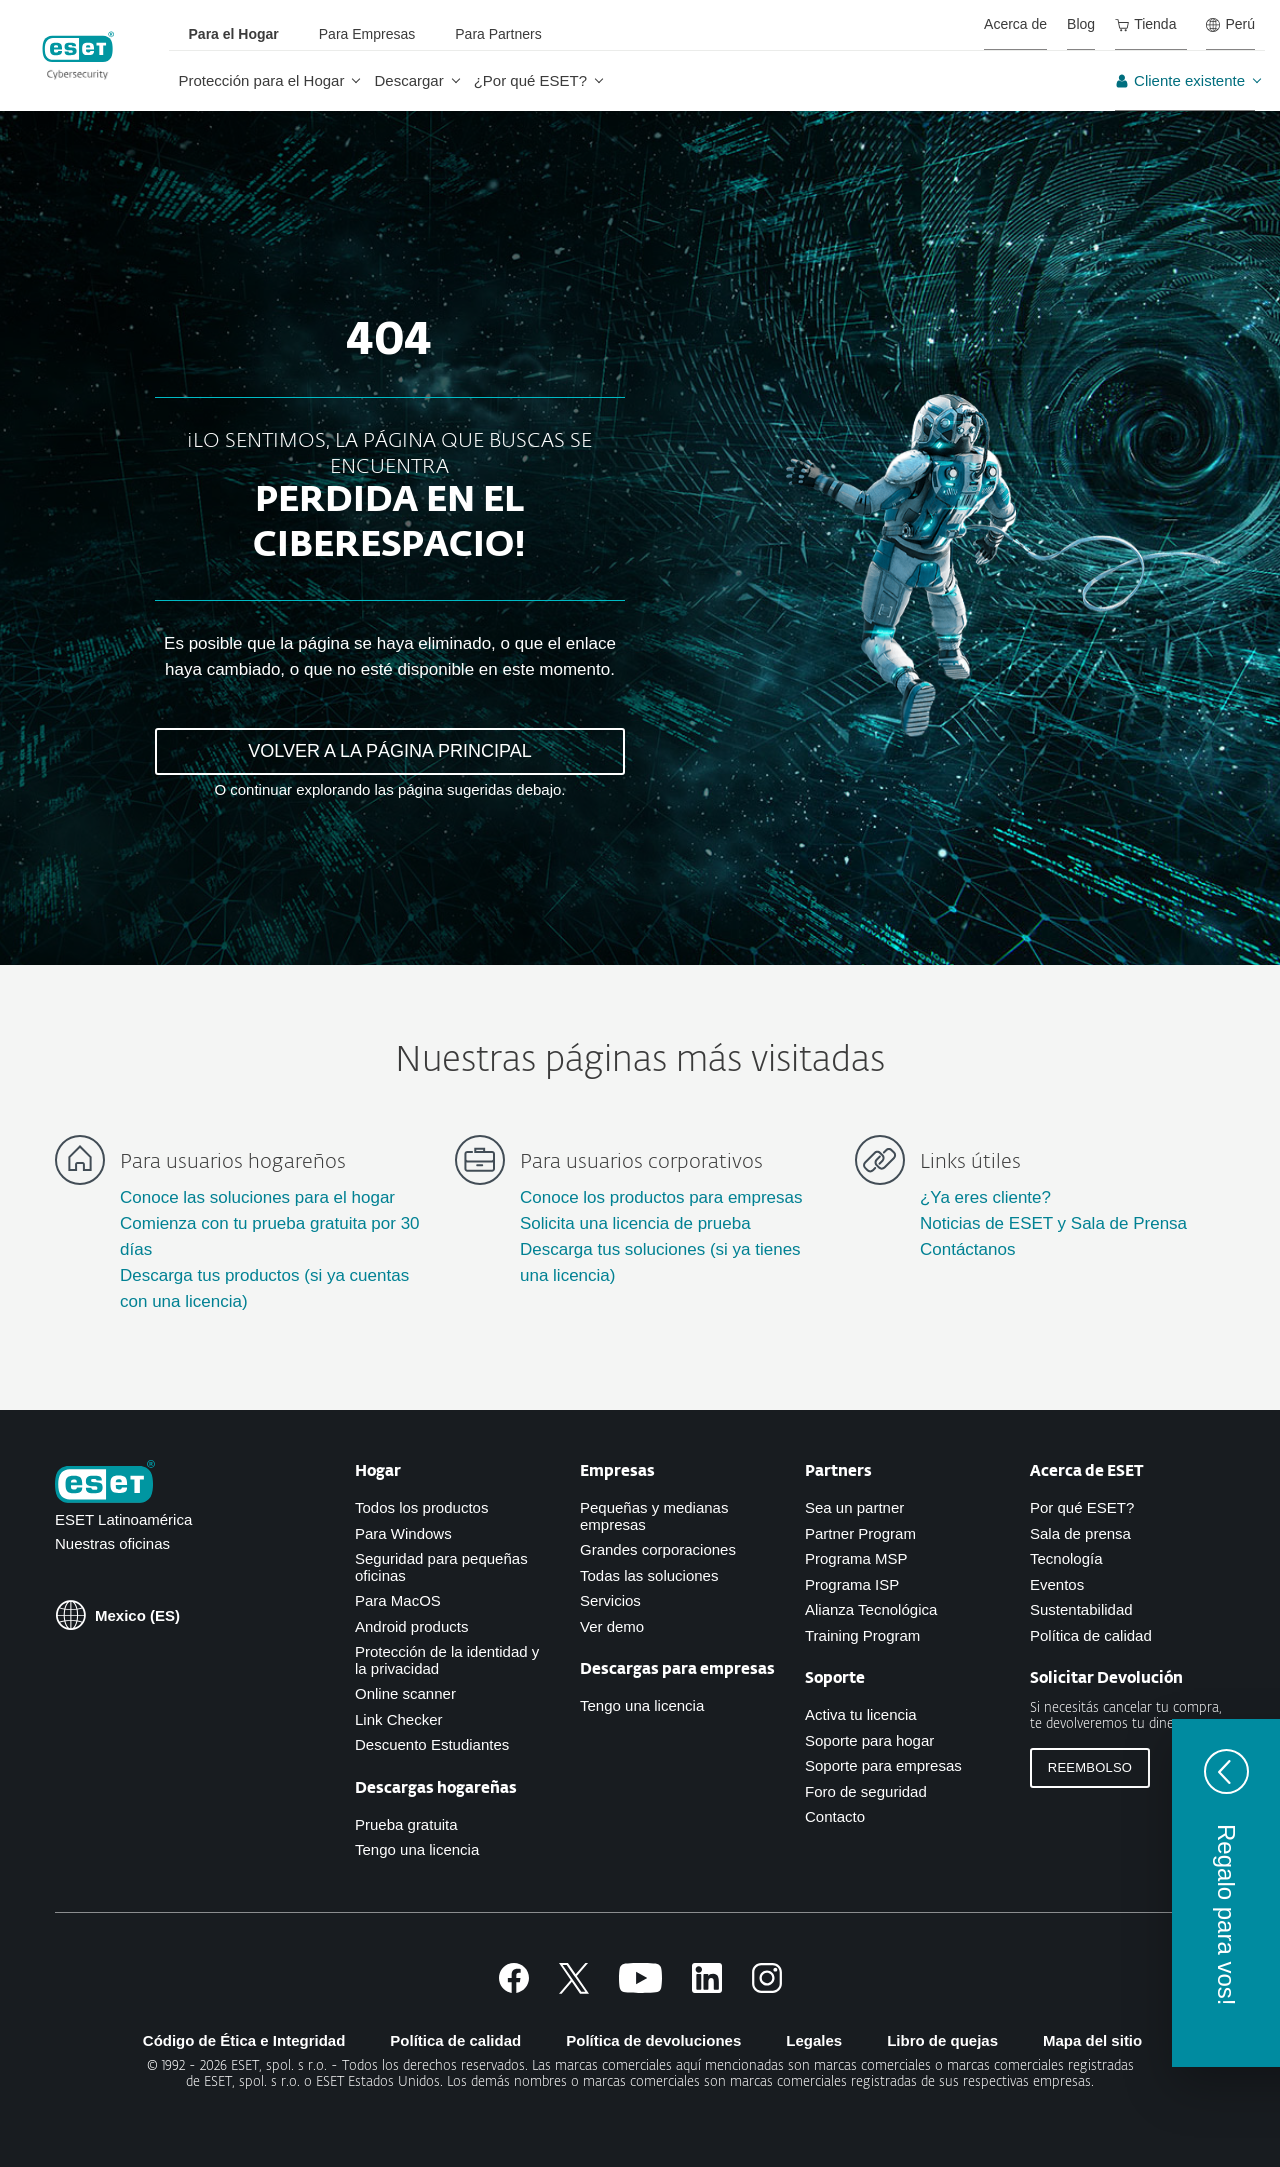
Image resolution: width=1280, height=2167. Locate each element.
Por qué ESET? (1082, 1507)
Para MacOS (398, 1600)
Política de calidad (1091, 1635)
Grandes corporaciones (658, 1549)
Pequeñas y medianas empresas (654, 1516)
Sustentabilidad (1081, 1609)
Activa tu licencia (861, 1714)
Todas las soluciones (649, 1575)
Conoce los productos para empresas (661, 1197)
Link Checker (399, 1719)
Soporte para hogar (869, 1740)
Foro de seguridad (866, 1791)
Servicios (610, 1600)
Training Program (862, 1635)
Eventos (1057, 1584)
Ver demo (612, 1626)
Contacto (835, 1816)
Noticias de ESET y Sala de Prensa (1053, 1223)
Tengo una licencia (417, 1849)
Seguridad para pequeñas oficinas (441, 1567)
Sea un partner (854, 1507)
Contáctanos (967, 1249)
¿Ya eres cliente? (985, 1197)
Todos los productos (421, 1507)
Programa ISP (852, 1584)
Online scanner (405, 1693)
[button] (1226, 1893)
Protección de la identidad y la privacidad (447, 1660)
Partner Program (860, 1533)
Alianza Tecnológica (871, 1609)
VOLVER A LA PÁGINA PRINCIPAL (389, 751)
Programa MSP (856, 1558)
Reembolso (1090, 1767)
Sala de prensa (1080, 1533)
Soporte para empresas (883, 1765)
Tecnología (1066, 1558)
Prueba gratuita (406, 1824)
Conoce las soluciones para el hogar (257, 1197)
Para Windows (403, 1533)
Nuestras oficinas (112, 1543)
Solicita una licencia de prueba (635, 1223)
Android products (411, 1626)
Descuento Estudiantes (432, 1744)
